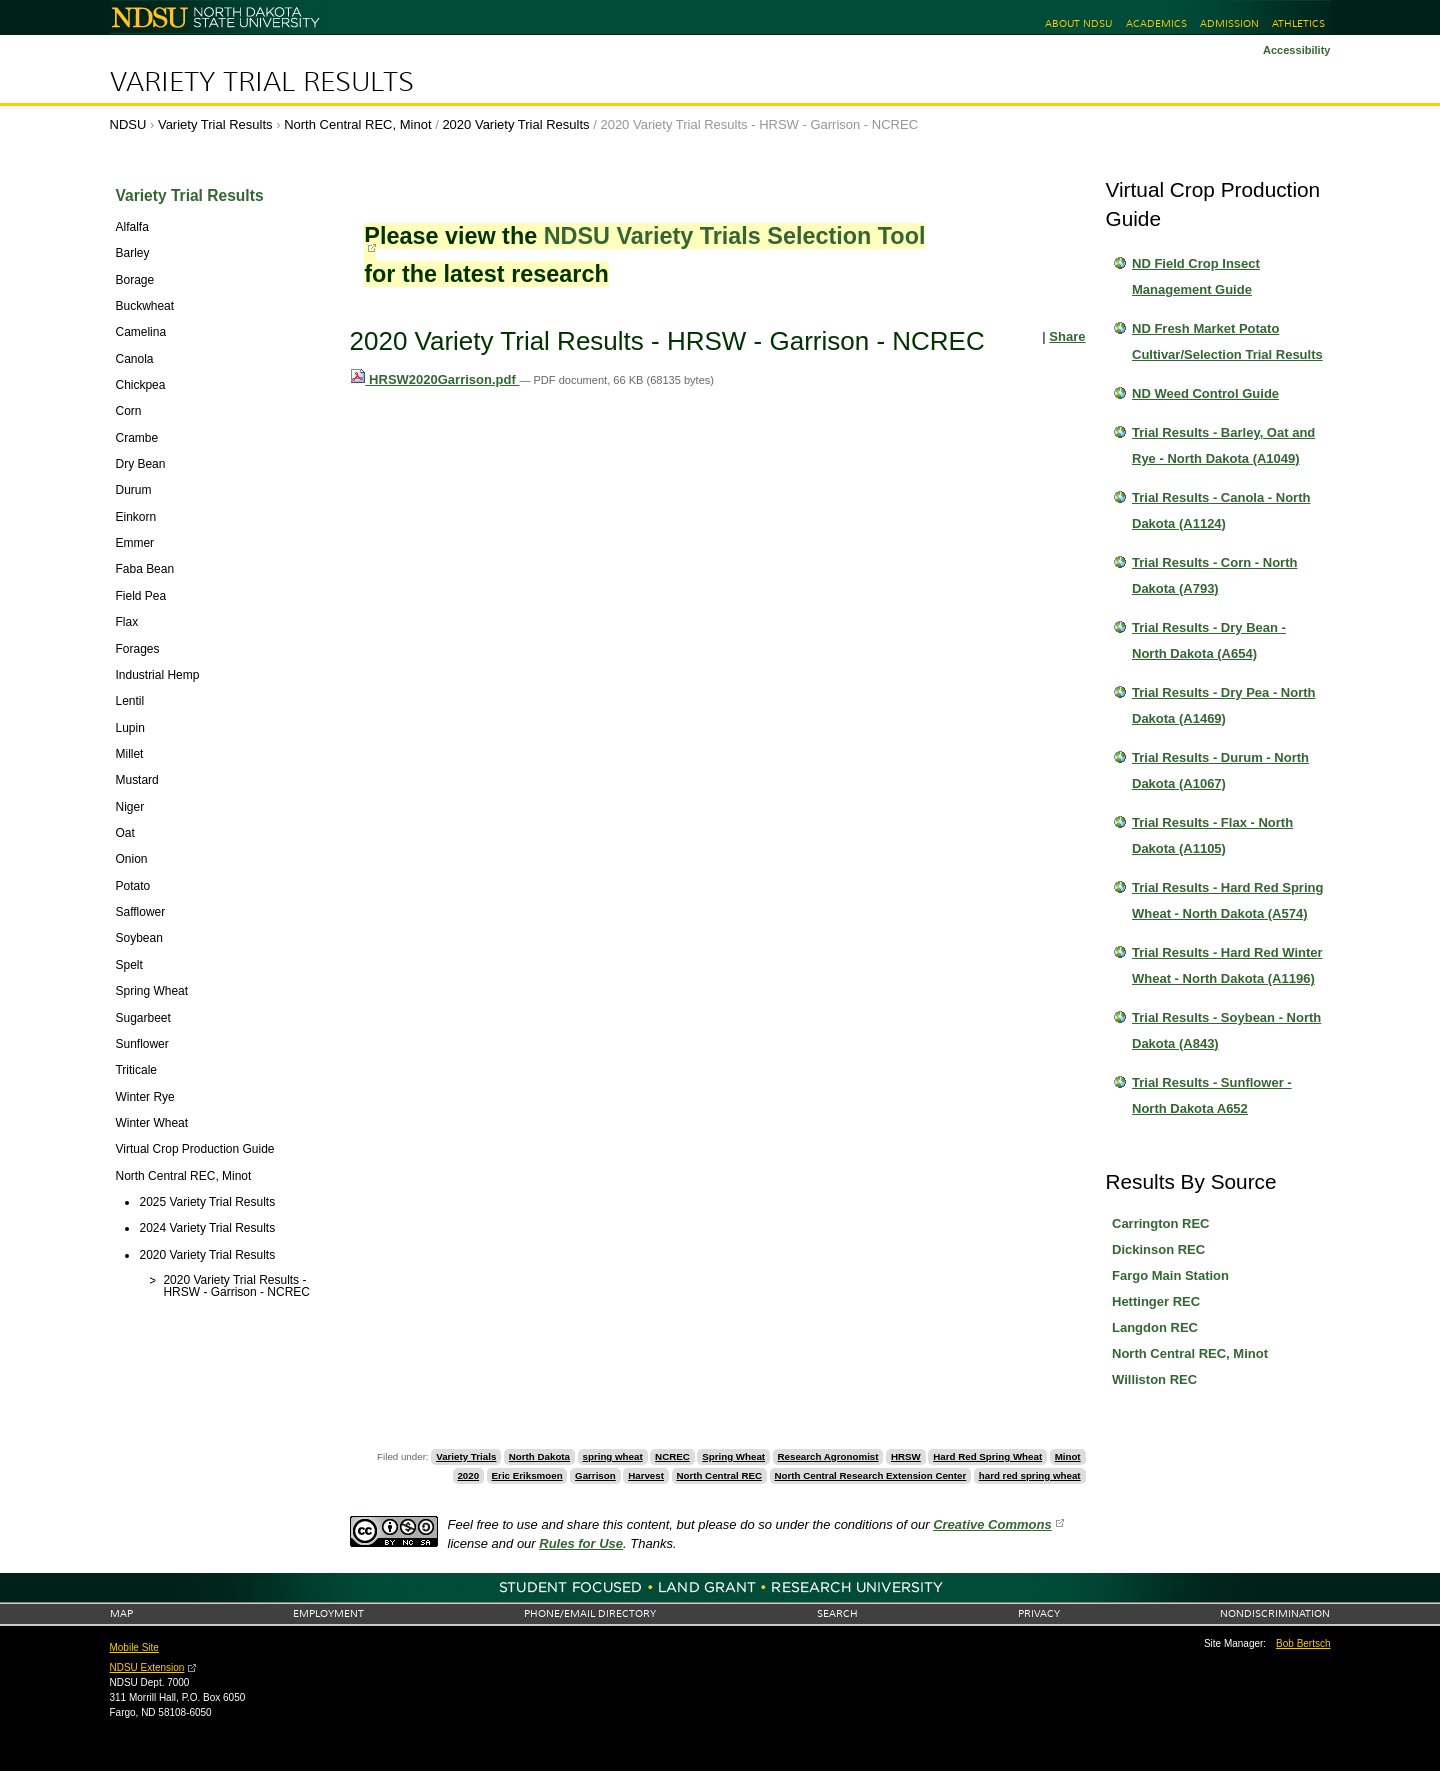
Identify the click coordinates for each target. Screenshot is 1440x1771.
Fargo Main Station (1170, 1275)
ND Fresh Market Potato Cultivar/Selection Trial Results (1227, 341)
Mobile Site (134, 1647)
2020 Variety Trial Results (515, 124)
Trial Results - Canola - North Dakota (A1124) (1221, 510)
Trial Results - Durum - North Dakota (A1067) (1220, 770)
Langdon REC (1155, 1327)
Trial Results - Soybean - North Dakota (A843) (1226, 1030)
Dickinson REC (1158, 1249)
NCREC (672, 1456)
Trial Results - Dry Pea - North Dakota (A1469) (1224, 705)
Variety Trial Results (262, 82)
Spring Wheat (733, 1456)
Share (1067, 336)
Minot (1068, 1456)
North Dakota (539, 1456)
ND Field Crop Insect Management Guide (1196, 276)
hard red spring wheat (1030, 1475)
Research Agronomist (828, 1456)
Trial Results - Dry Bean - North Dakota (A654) (1209, 640)
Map (121, 1613)
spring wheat (613, 1456)
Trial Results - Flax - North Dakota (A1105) (1212, 835)
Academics (1156, 23)
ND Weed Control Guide (1205, 393)
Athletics (1298, 23)
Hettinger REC (1156, 1301)
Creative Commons (992, 1524)
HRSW (906, 1456)
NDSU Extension (147, 1667)
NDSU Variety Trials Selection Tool (735, 236)
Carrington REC (1161, 1223)
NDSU (128, 124)
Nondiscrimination (1275, 1613)
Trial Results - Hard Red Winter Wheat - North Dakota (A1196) (1227, 965)
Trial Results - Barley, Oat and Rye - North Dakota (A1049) (1223, 445)
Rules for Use (581, 1543)
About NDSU (1078, 23)
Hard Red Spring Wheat (987, 1456)
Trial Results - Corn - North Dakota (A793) (1214, 575)
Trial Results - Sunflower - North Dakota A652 (1212, 1095)
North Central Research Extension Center (870, 1475)
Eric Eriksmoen (527, 1475)
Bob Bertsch (1303, 1643)
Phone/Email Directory (590, 1613)
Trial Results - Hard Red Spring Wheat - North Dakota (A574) (1227, 900)
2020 (468, 1475)
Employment (328, 1613)
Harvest (646, 1475)
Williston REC (1154, 1379)
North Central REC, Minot (357, 124)
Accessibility (1297, 50)
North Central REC (719, 1475)
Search (837, 1613)
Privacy (1039, 1613)
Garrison (595, 1475)
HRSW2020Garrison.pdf (435, 379)
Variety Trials (466, 1456)
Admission (1229, 23)
